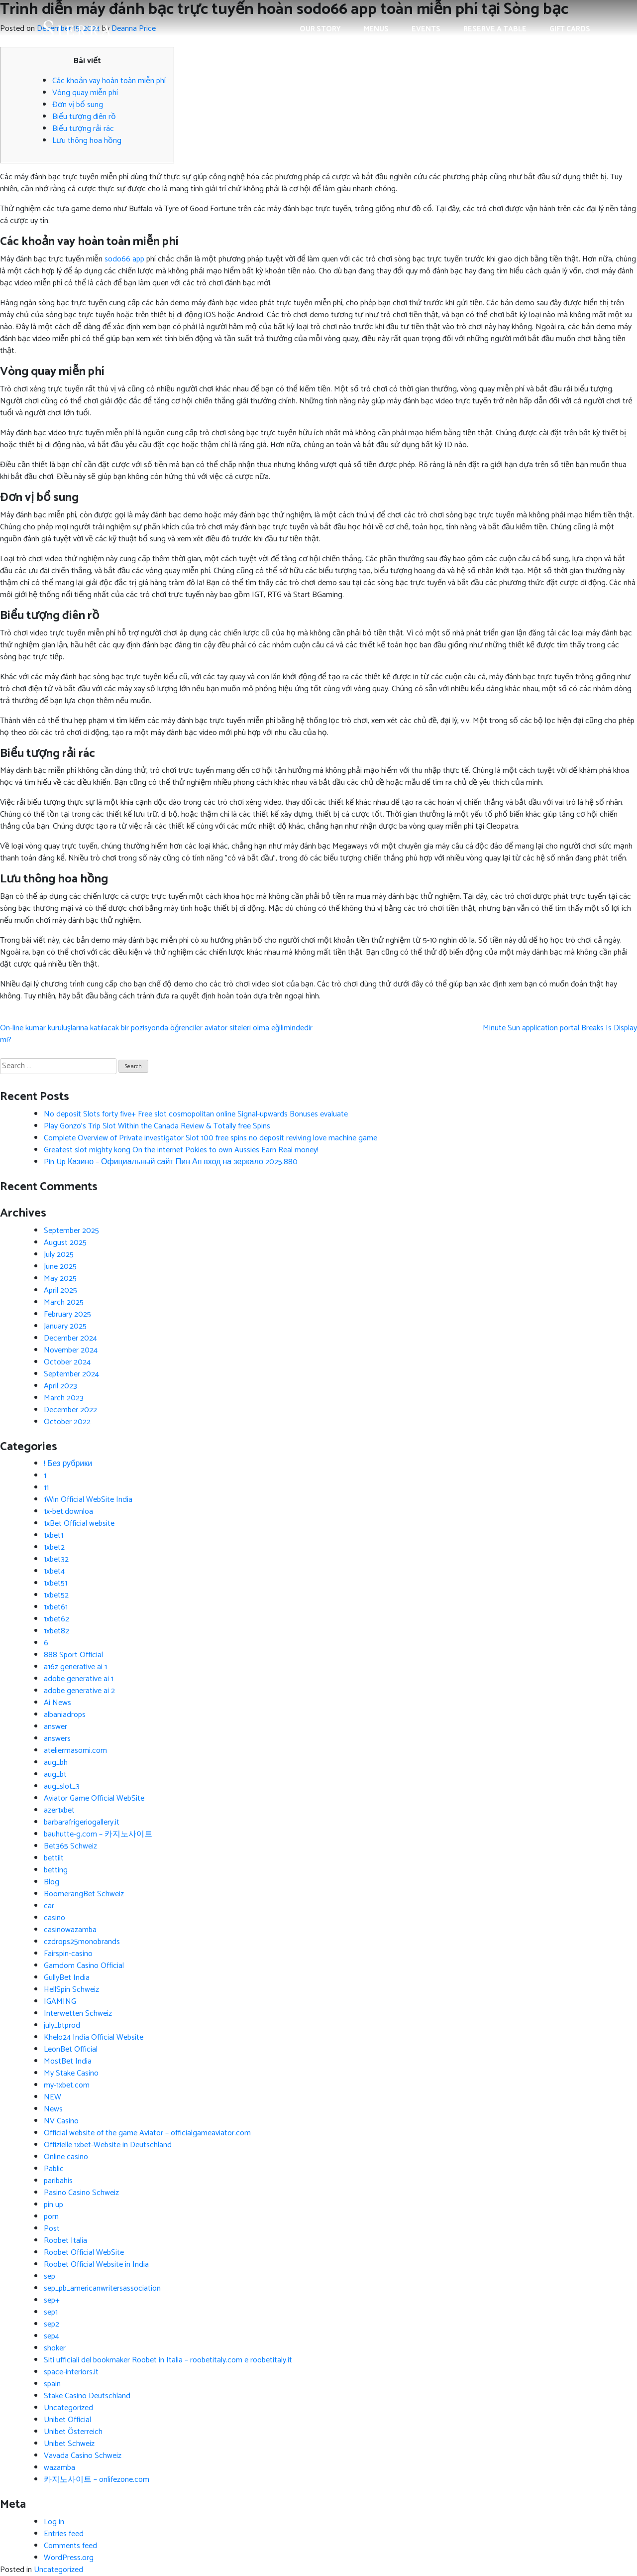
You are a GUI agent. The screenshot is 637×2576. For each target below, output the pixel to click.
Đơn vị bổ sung (77, 105)
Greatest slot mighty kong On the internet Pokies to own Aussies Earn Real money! (181, 1150)
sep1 (51, 2312)
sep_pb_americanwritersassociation (102, 2288)
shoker (55, 2348)
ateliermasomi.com (75, 1750)
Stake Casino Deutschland (87, 2396)
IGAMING (60, 2001)
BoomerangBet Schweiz (84, 1894)
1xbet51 (55, 1583)
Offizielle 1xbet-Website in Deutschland (108, 2145)
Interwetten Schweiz (78, 2013)
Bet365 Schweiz (70, 1846)
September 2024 (71, 1374)
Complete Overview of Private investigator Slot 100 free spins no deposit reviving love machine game (210, 1138)
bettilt (54, 1858)
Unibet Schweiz (69, 2444)
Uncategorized (68, 2408)
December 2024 (70, 1338)
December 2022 (70, 1410)
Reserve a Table (495, 29)
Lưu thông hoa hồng (86, 140)
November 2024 (71, 1350)
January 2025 (65, 1326)
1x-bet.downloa (68, 1511)
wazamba (59, 2467)
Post (52, 2228)
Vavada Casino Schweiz (82, 2455)
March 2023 (64, 1398)
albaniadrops (65, 1714)
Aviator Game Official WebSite (94, 1798)
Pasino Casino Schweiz (81, 2193)
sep (49, 2276)
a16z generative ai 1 (75, 1667)
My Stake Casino (71, 2073)
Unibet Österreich (73, 2432)
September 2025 (71, 1230)
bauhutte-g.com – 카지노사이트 (98, 1834)
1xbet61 (56, 1607)
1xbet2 (54, 1547)
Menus (376, 29)
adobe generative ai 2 (79, 1691)
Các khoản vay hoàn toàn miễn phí (109, 81)
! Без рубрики (68, 1464)
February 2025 (67, 1314)
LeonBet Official (71, 2049)
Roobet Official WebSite (84, 2252)
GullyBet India (67, 1977)
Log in (54, 2522)
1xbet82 (56, 1631)
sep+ (52, 2300)
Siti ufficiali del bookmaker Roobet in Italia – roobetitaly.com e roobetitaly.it (168, 2360)
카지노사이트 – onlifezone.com (96, 2479)
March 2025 (64, 1302)
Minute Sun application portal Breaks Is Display (560, 1028)
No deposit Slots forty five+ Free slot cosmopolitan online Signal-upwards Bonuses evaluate (196, 1114)
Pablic (54, 2169)
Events (426, 29)
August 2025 (65, 1242)
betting (56, 1870)
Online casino (66, 2157)
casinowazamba (70, 1930)
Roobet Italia (65, 2240)
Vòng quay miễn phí (85, 93)
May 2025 (60, 1278)
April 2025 (60, 1290)
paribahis (58, 2181)
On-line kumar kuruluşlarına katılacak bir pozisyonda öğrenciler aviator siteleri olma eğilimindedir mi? (156, 1034)
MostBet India (68, 2061)
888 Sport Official (73, 1655)
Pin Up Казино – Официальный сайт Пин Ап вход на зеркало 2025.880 (171, 1162)
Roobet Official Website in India (96, 2264)
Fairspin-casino (68, 1954)
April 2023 (60, 1386)
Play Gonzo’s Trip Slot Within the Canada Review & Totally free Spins (157, 1126)
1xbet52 (56, 1595)
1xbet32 (56, 1559)
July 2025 (59, 1254)
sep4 (51, 2336)
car (49, 1906)
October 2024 (67, 1362)
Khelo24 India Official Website (93, 2037)
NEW (52, 2097)
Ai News (57, 1703)
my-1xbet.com (67, 2085)
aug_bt (55, 1774)
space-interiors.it (71, 2372)
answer (55, 1726)
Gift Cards (569, 29)
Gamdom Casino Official (84, 1965)
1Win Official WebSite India (88, 1499)
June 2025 (60, 1266)
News (53, 2109)
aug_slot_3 (62, 1786)
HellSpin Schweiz (71, 1989)
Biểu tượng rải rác (83, 128)
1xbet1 (53, 1535)
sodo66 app (124, 259)
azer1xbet (59, 1810)
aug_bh (56, 1762)
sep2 (51, 2324)
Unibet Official (67, 2420)
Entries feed (64, 2534)
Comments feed (70, 2546)
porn (51, 2216)
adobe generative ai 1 (78, 1679)
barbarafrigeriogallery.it (81, 1822)
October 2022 (67, 1422)
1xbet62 (56, 1619)
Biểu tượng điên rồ (84, 116)
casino (54, 1918)
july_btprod (62, 2025)
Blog (51, 1882)
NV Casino (61, 2121)
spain (52, 2384)
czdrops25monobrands (82, 1942)
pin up (53, 2204)
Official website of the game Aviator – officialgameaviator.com (147, 2133)
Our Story (320, 29)
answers (57, 1738)
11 (46, 1487)
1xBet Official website (79, 1523)
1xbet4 (54, 1571)
